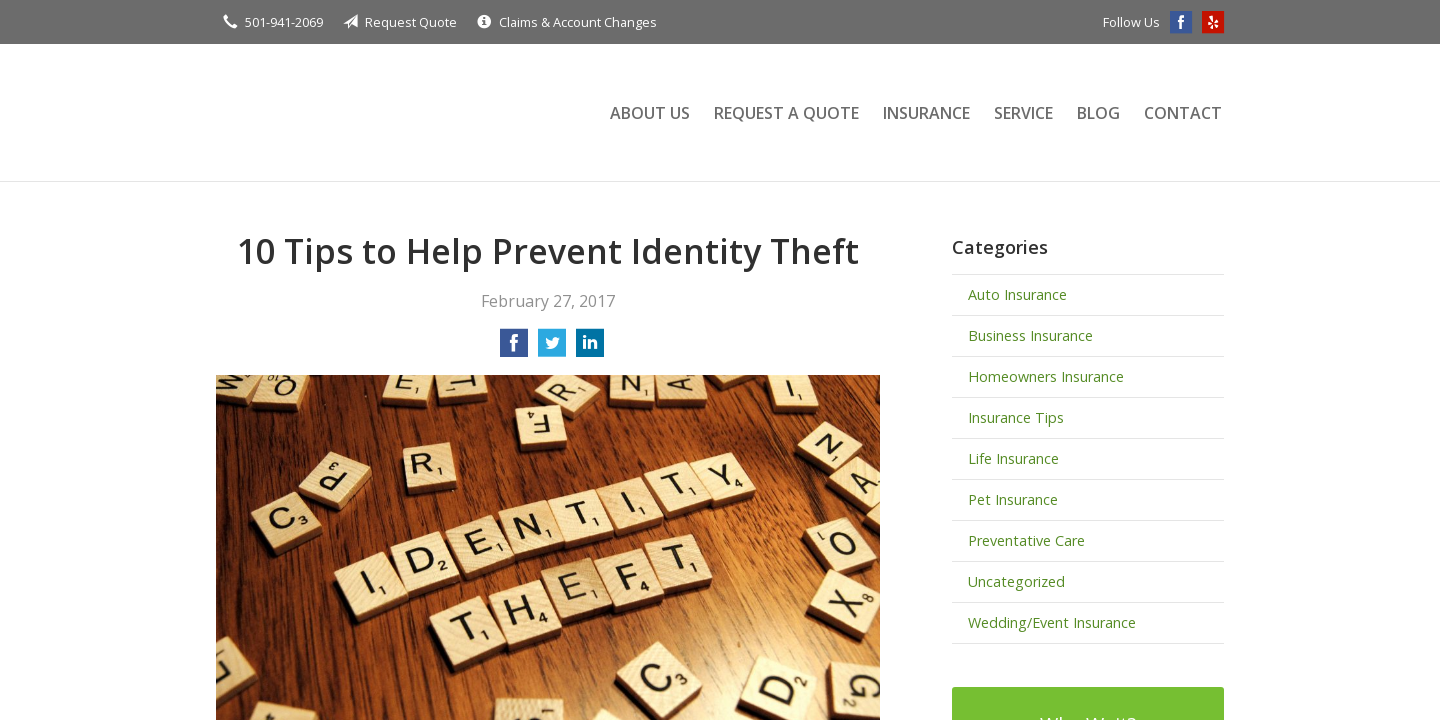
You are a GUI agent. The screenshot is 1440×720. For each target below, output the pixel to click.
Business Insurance (1030, 335)
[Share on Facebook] (514, 349)
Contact (1183, 113)
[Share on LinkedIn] (590, 349)
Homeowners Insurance (1046, 376)
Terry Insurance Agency (391, 112)
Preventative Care (1026, 540)
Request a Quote (786, 113)
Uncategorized (1016, 581)
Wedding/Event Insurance (1052, 622)
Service (1023, 113)
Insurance (926, 113)
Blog (1098, 113)
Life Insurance (1013, 458)
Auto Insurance (1017, 294)
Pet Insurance (1013, 499)
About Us (650, 113)
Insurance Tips (1016, 417)
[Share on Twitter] (552, 349)
